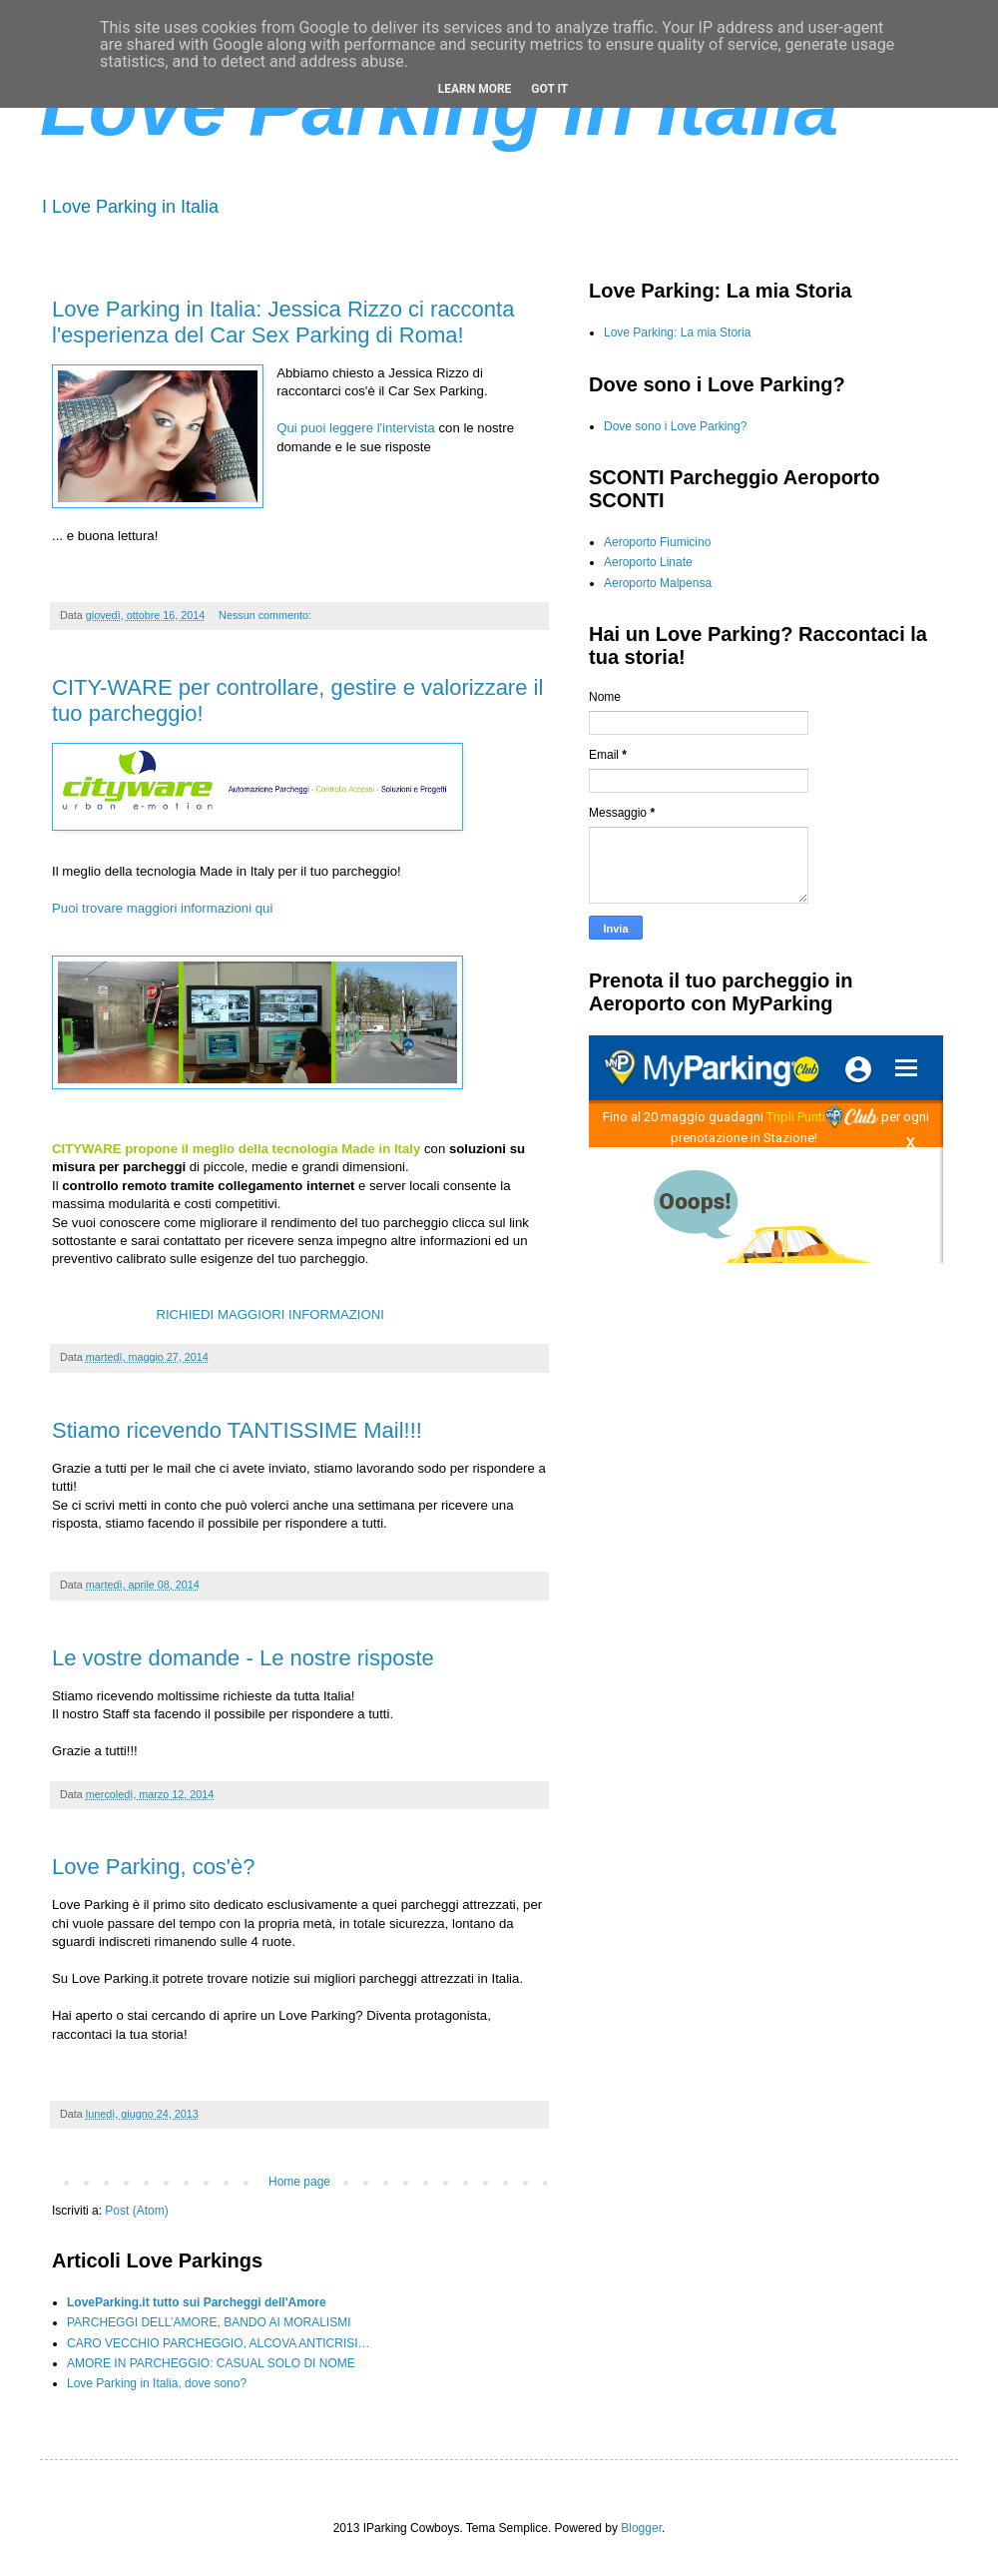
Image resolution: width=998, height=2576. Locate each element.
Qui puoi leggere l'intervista (355, 427)
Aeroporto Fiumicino (657, 542)
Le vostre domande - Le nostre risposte (243, 1657)
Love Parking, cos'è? (153, 1866)
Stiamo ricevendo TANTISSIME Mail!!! (237, 1430)
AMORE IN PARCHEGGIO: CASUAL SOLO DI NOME (211, 2363)
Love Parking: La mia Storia (677, 332)
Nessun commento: (266, 615)
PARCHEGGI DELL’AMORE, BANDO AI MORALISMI (209, 2322)
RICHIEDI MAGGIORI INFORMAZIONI (271, 1314)
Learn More (475, 89)
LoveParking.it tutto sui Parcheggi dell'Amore (196, 2302)
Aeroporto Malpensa (658, 583)
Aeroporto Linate (648, 562)
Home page (299, 2182)
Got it (549, 89)
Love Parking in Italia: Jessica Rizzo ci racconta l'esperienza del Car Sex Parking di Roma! (283, 322)
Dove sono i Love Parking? (675, 426)
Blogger (641, 2528)
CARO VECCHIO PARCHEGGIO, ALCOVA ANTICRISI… (218, 2343)
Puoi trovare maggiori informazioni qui (162, 908)
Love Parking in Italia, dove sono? (157, 2383)
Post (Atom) (136, 2211)
